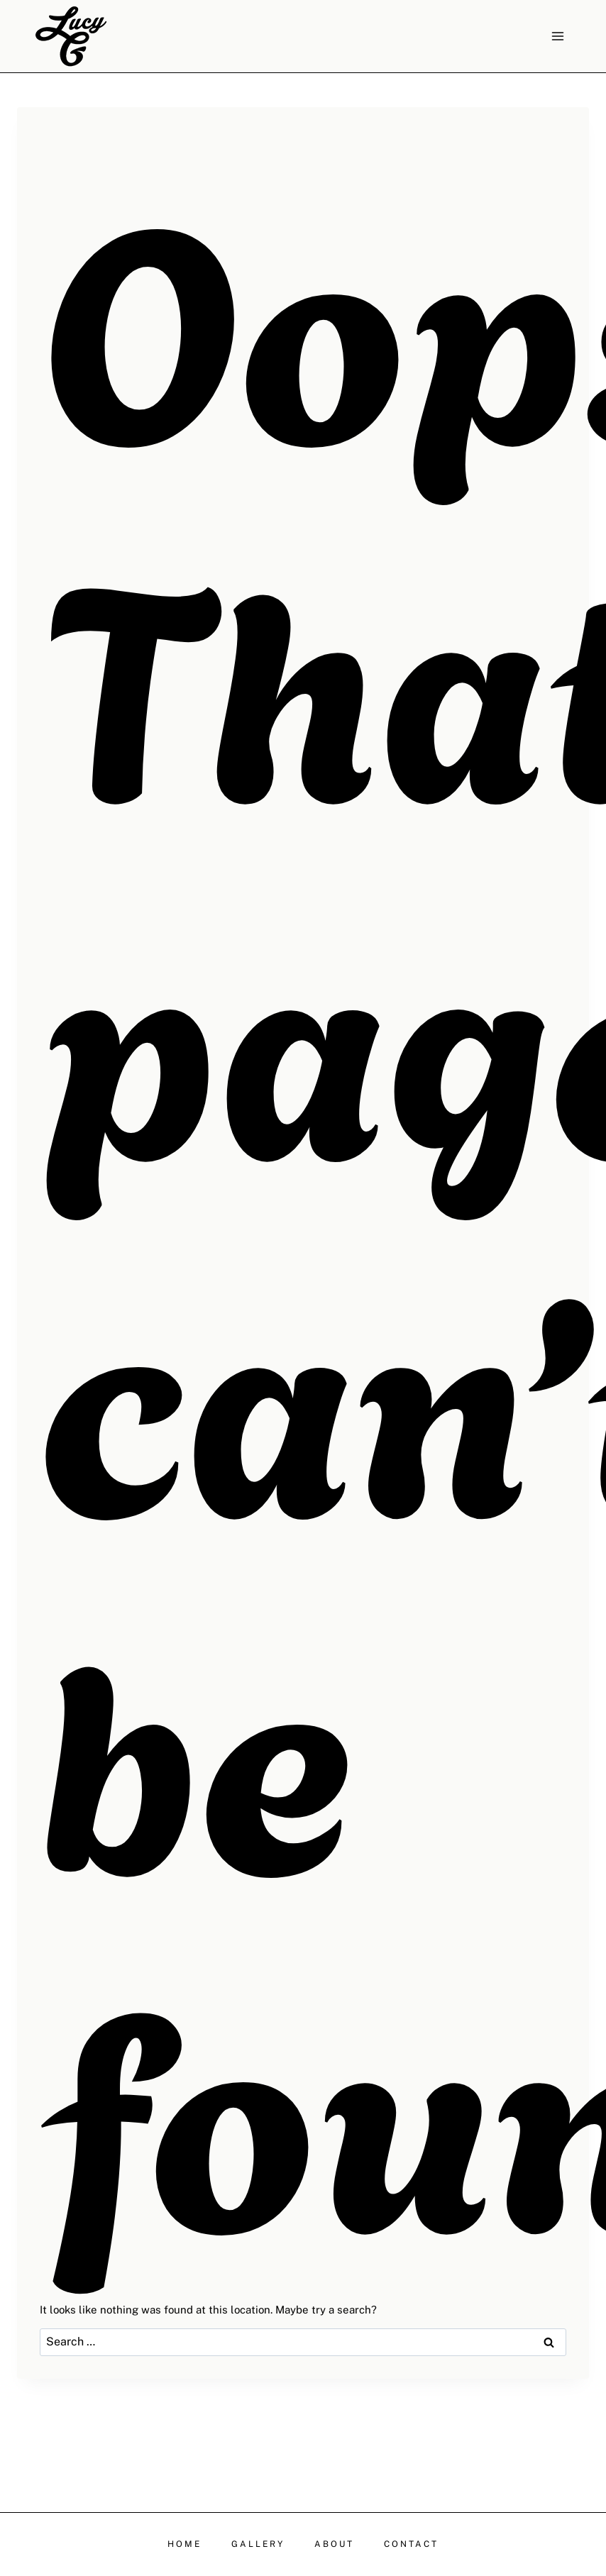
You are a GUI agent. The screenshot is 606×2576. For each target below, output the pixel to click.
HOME (184, 2544)
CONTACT (411, 2544)
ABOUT (334, 2544)
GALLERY (258, 2544)
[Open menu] (557, 36)
